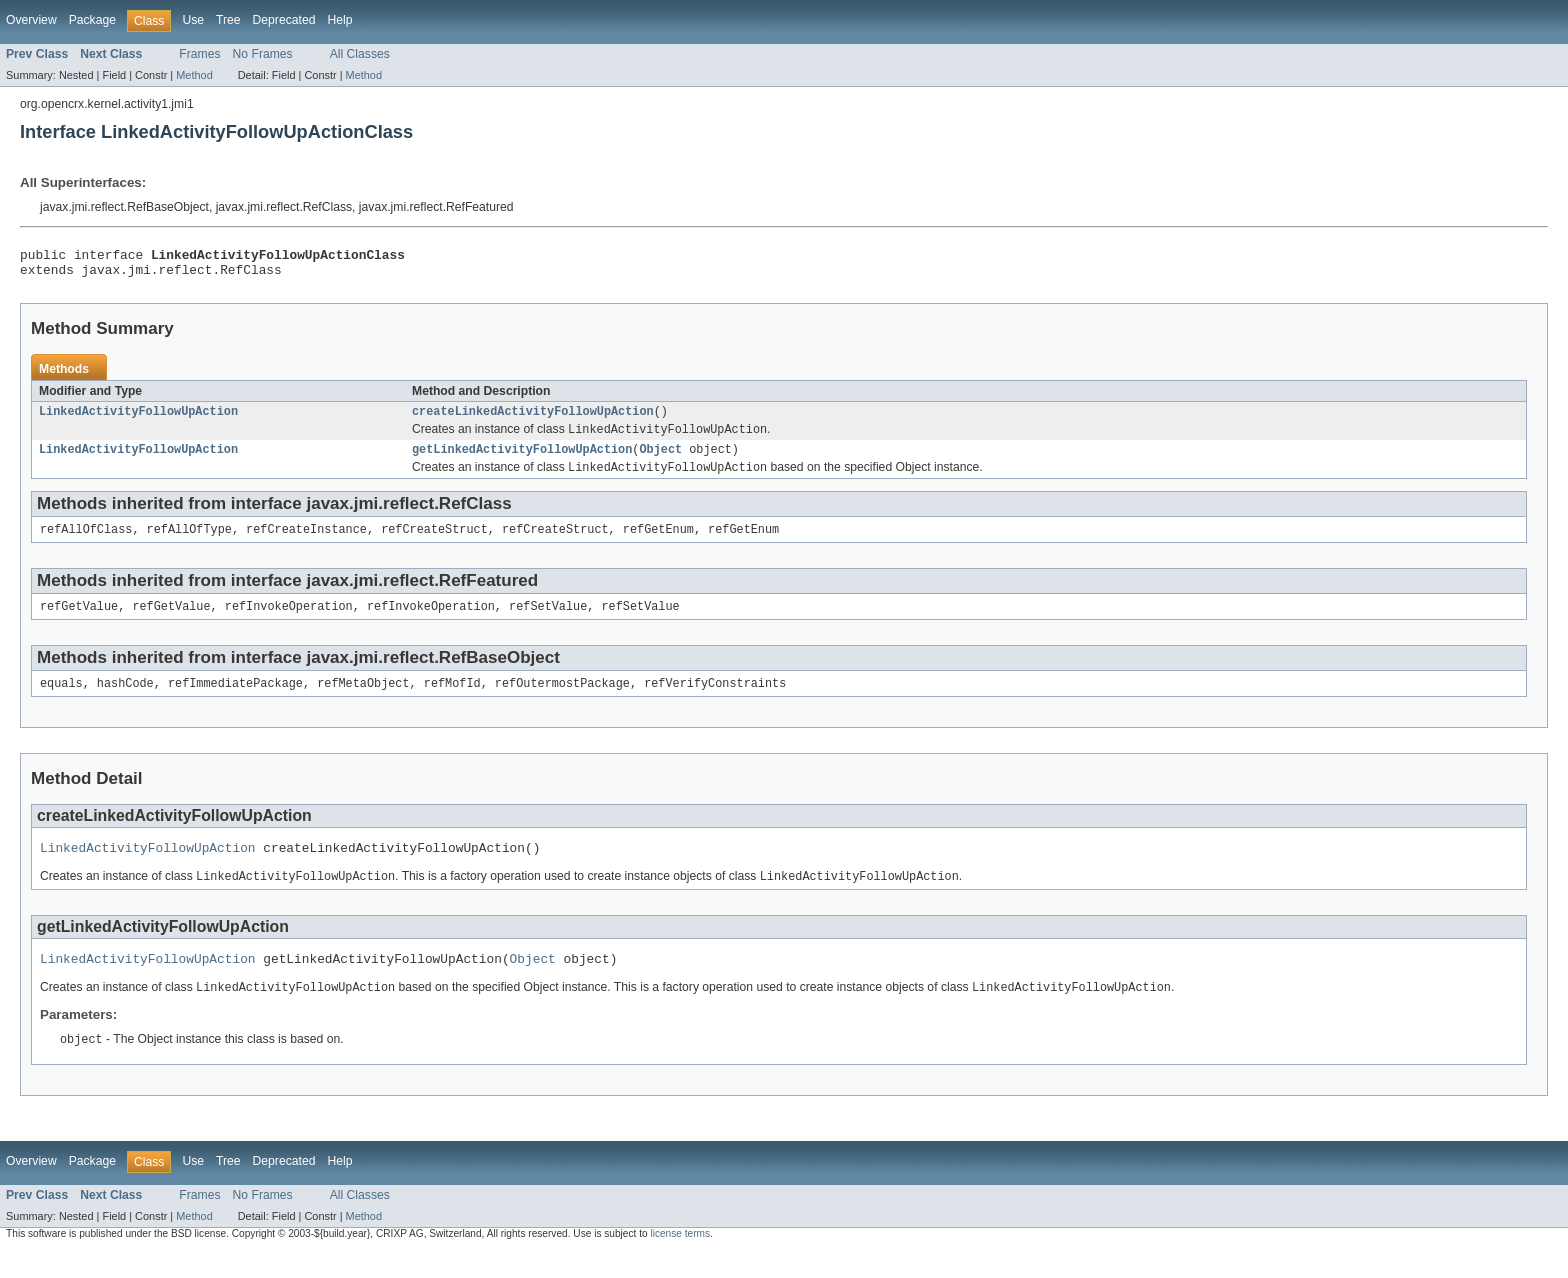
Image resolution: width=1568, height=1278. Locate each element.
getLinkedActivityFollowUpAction (522, 460)
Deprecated (284, 20)
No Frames (263, 54)
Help (339, 20)
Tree (228, 20)
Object (660, 460)
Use (193, 20)
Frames (199, 54)
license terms (680, 1260)
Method (194, 75)
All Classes (360, 54)
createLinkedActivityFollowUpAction (533, 419)
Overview (31, 20)
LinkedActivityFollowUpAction (138, 419)
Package (92, 20)
